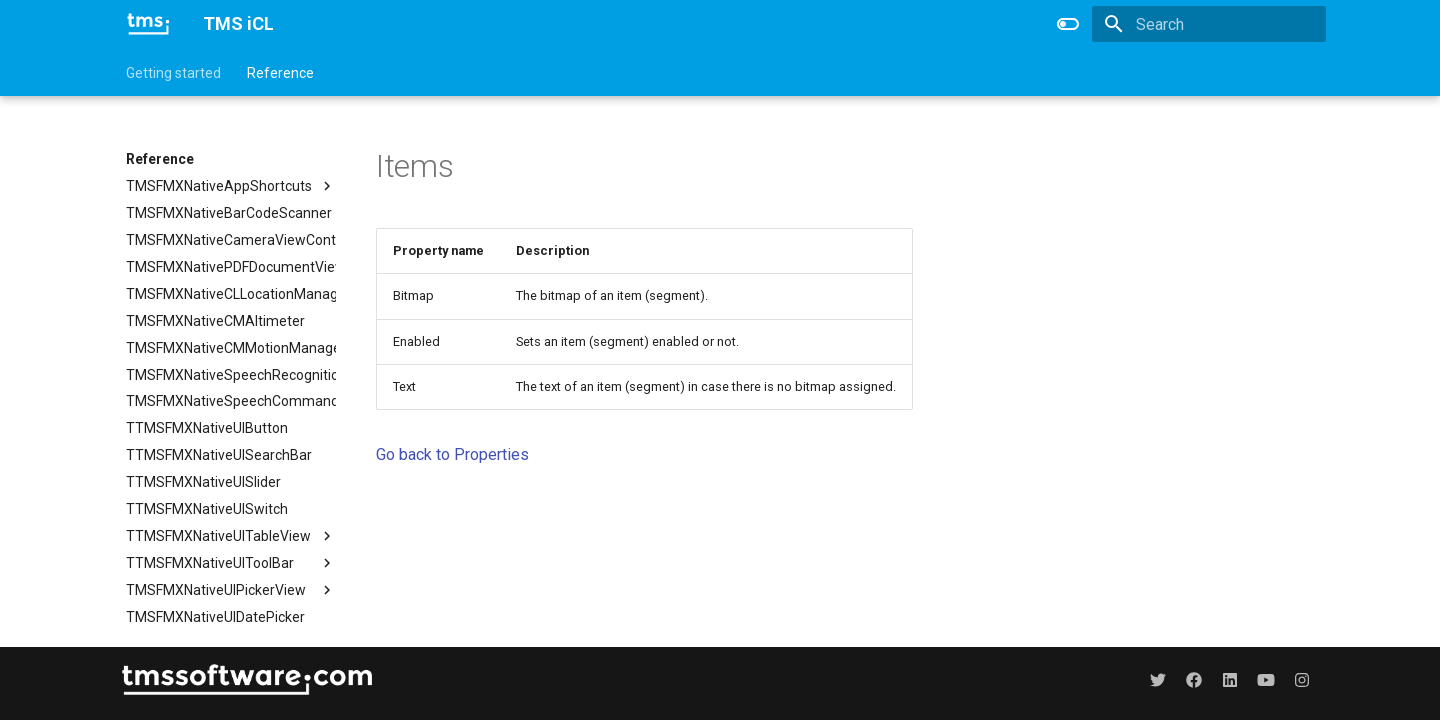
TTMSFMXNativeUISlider (203, 482)
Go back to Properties (452, 454)
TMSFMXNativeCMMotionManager (231, 348)
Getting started (173, 73)
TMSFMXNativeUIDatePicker (215, 617)
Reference (280, 73)
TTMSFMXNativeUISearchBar (219, 455)
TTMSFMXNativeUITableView (231, 536)
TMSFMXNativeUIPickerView (231, 590)
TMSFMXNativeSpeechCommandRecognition (231, 402)
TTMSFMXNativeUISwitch (207, 509)
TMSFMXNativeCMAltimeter (215, 321)
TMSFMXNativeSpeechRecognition (231, 375)
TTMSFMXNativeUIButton (207, 428)
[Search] (1209, 24)
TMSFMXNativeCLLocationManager (231, 294)
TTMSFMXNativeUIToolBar (231, 563)
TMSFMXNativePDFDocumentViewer (231, 267)
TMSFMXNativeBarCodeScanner (229, 213)
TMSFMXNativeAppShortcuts (231, 186)
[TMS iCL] (148, 24)
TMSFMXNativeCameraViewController (231, 240)
